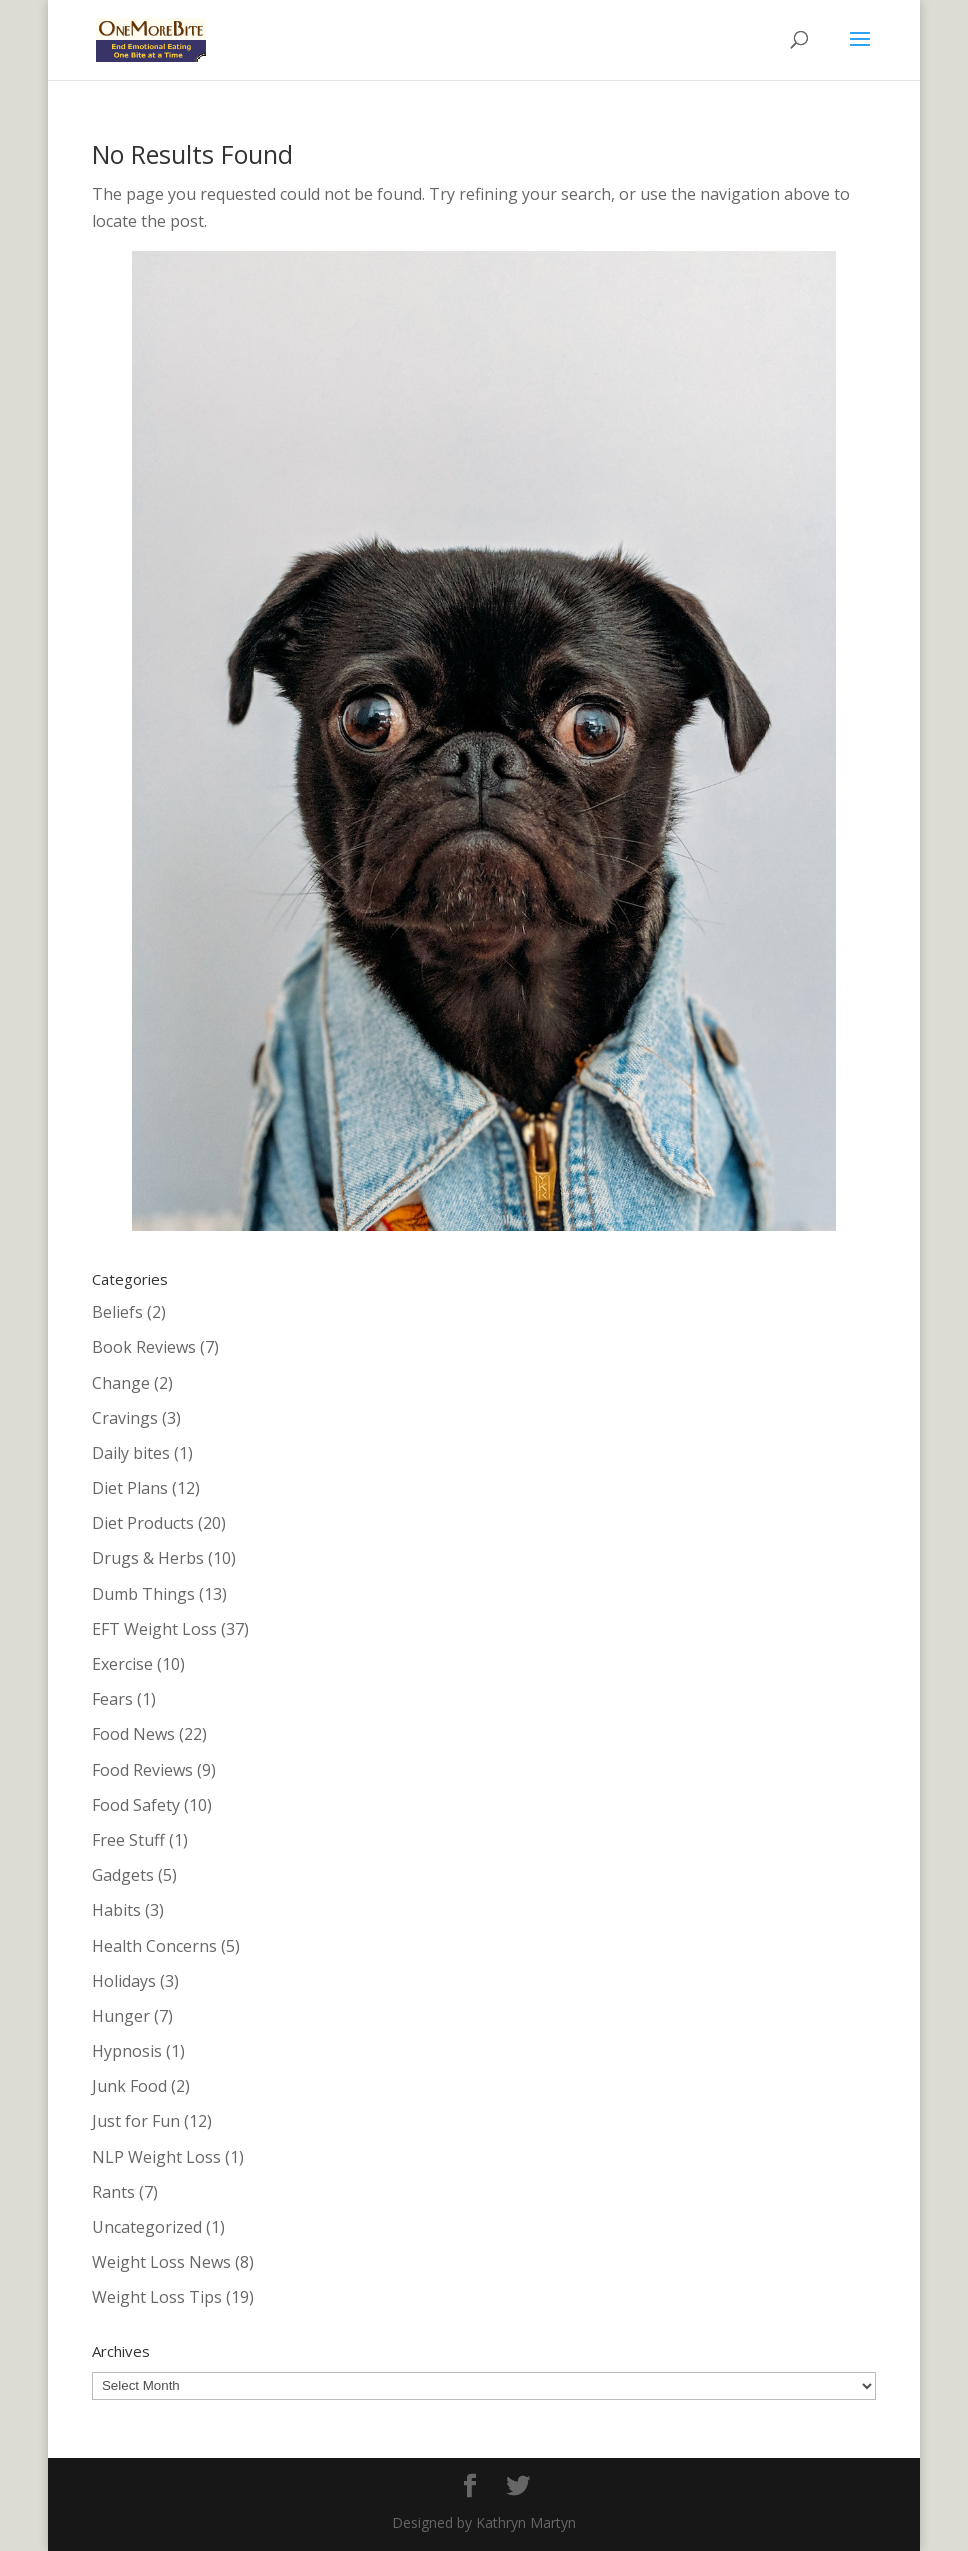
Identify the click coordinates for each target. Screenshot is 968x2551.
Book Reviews (144, 1347)
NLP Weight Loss (156, 2157)
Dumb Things (143, 1594)
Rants (113, 2192)
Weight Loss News (161, 2262)
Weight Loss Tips (157, 2297)
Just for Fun (136, 2121)
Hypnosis (127, 2051)
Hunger (121, 2016)
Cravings (125, 1418)
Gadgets (123, 1875)
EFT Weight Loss (154, 1629)
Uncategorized (147, 2227)
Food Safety (136, 1805)
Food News (133, 1734)
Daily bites (131, 1453)
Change (121, 1383)
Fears (112, 1699)
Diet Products (143, 1523)
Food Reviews (142, 1770)
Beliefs (117, 1312)
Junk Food (129, 2086)
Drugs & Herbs (148, 1558)
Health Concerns (154, 1946)
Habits (116, 1910)
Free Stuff (128, 1840)
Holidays (124, 1981)
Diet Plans (130, 1488)
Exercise (122, 1664)
